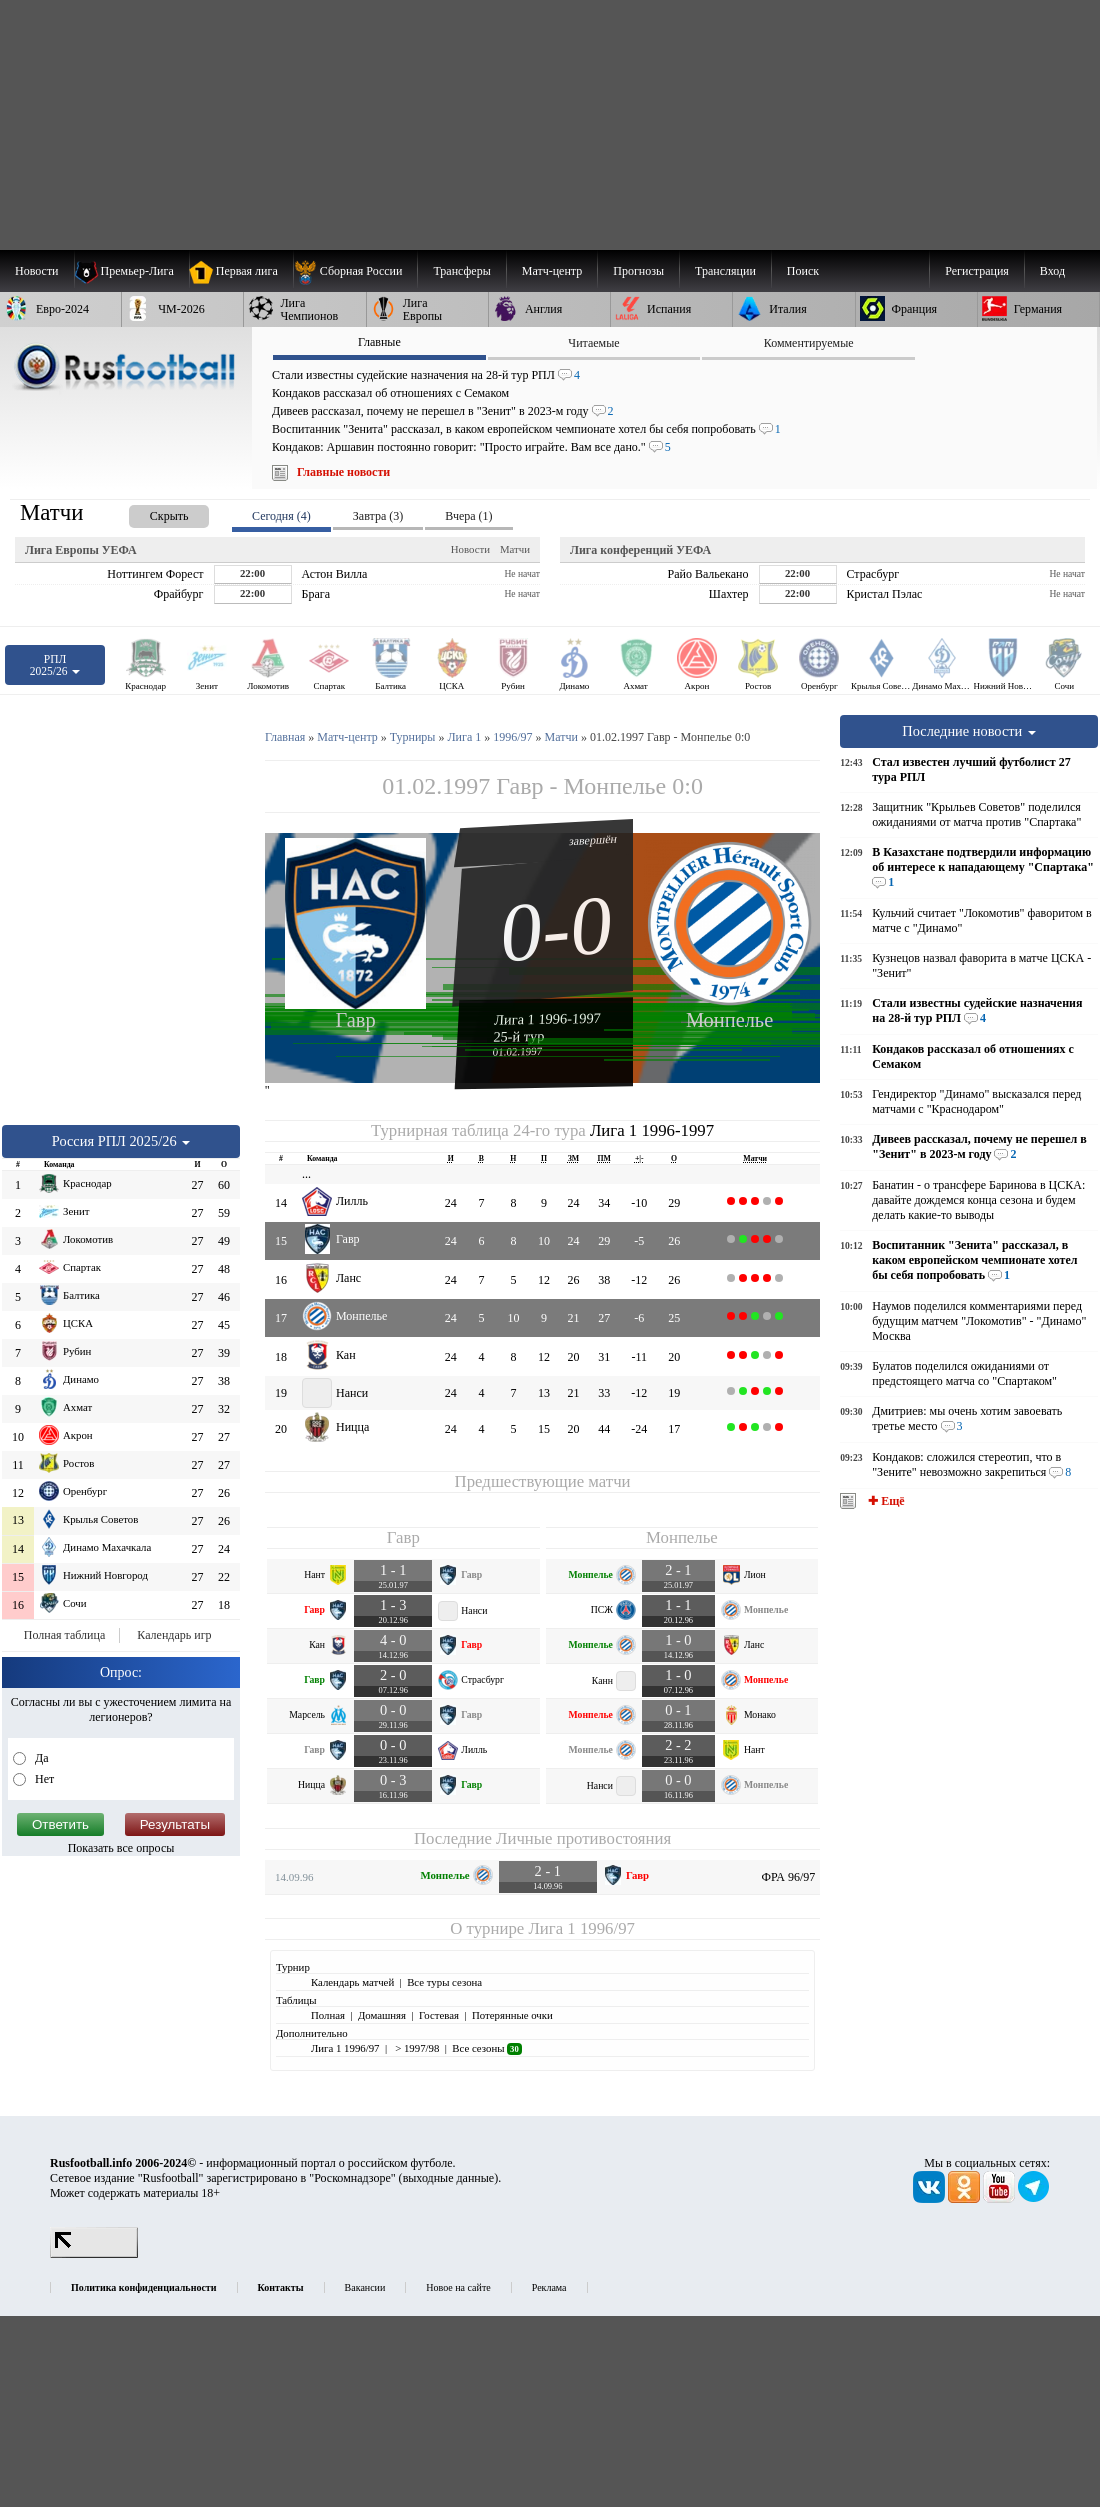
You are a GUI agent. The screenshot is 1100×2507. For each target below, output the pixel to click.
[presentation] (149, 512)
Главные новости (343, 472)
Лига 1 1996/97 (581, 1928)
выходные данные (449, 2178)
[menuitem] (355, 271)
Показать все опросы (121, 1848)
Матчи (515, 549)
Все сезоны (486, 2048)
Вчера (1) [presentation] (468, 516)
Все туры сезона (444, 1982)
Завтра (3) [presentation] (378, 516)
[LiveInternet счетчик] (94, 2254)
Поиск (803, 271)
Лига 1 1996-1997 (547, 1019)
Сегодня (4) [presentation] (281, 516)
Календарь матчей (352, 1982)
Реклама (549, 2287)
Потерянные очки (512, 2015)
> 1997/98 (415, 2048)
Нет (43, 1779)
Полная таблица (64, 1635)
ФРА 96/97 (789, 1877)
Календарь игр (174, 1635)
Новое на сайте (458, 2287)
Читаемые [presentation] (593, 343)
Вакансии (365, 2287)
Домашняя (382, 2015)
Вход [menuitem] (1052, 271)
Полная (328, 2015)
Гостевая (439, 2015)
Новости (470, 549)
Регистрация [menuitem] (977, 271)
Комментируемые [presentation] (809, 343)
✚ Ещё (884, 1501)
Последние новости (969, 731)
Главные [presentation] (379, 342)
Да (40, 1758)
